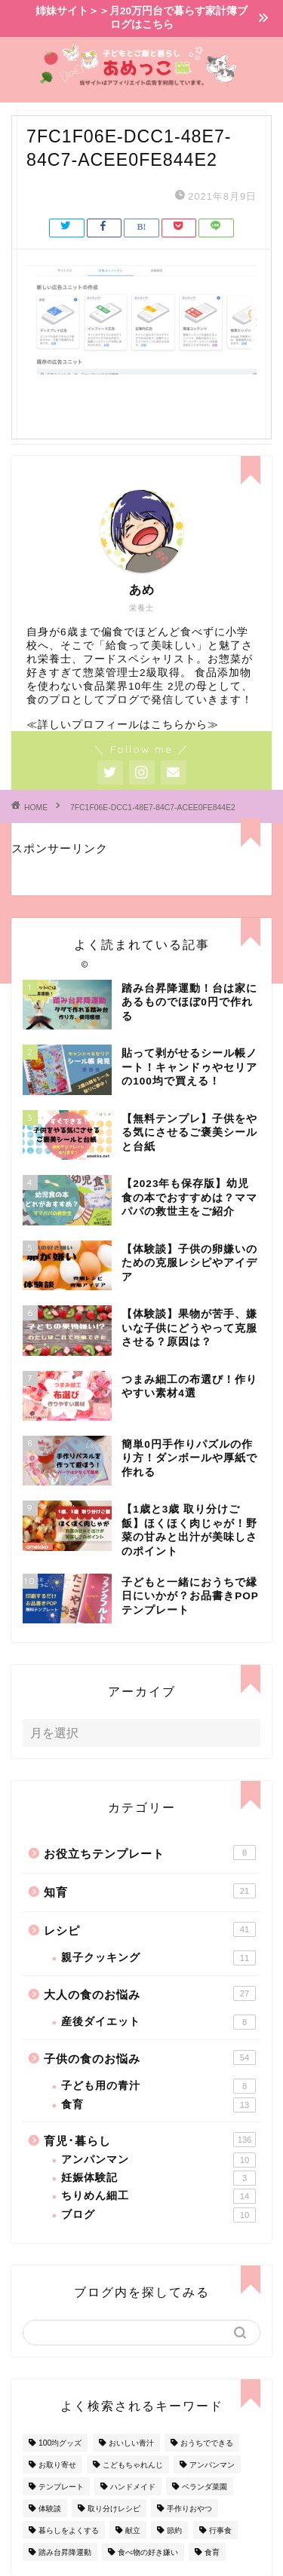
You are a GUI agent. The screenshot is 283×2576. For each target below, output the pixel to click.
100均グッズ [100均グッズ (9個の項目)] (60, 2443)
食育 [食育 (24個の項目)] (212, 2552)
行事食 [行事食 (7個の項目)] (220, 2530)
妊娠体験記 (158, 2178)
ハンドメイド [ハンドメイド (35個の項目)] (132, 2487)
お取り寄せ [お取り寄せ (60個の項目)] (57, 2465)
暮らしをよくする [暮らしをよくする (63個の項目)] (68, 2530)
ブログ (158, 2215)
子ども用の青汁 (158, 2086)
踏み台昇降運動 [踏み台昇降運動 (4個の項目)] (64, 2552)
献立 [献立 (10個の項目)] (132, 2530)
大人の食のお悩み (150, 1993)
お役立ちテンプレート (150, 1852)
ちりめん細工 (158, 2196)
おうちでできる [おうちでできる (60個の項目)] (206, 2443)
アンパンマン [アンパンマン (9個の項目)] (212, 2465)
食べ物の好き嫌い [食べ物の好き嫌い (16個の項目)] (148, 2552)
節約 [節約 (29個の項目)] (174, 2530)
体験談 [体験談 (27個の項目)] (49, 2508)
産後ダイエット (158, 2022)
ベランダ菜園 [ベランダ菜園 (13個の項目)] (204, 2487)
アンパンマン (158, 2160)
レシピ (150, 1929)
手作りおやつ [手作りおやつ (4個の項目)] (189, 2508)
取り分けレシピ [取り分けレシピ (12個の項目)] (114, 2508)
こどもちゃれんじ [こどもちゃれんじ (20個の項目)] (133, 2465)
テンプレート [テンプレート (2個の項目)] (61, 2487)
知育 (150, 1890)
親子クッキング (158, 1958)
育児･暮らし (150, 2139)
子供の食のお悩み (150, 2057)
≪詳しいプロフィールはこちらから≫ (122, 724)
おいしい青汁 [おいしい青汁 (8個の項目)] (131, 2443)
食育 (158, 2105)
